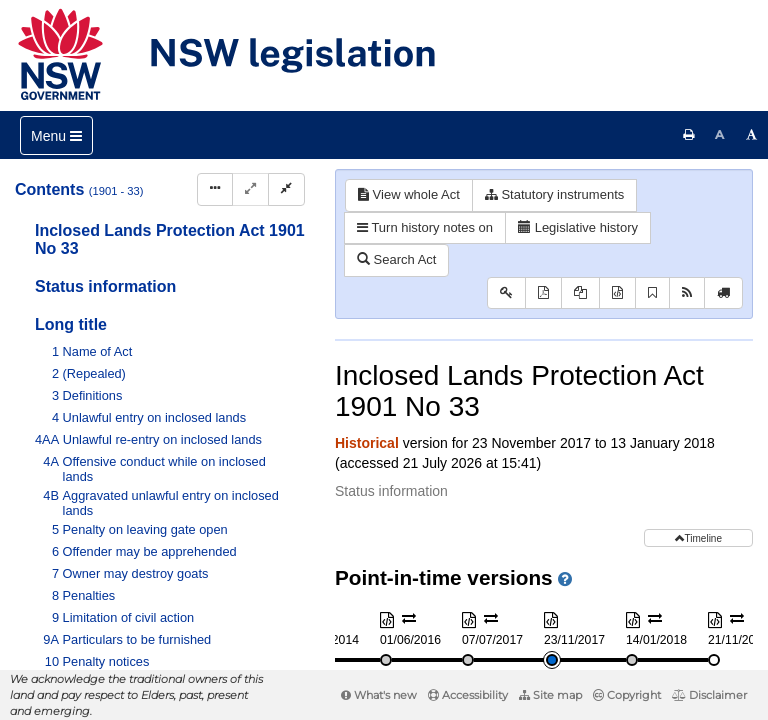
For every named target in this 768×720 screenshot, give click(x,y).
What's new (379, 695)
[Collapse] (286, 189)
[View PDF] (543, 293)
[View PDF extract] (580, 293)
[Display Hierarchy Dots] (215, 189)
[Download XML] (617, 293)
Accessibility (468, 695)
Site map (550, 695)
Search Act (396, 259)
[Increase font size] (752, 135)
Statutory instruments (554, 194)
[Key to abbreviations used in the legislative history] (506, 293)
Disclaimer (709, 695)
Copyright (627, 695)
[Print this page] (689, 135)
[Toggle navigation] (56, 135)
